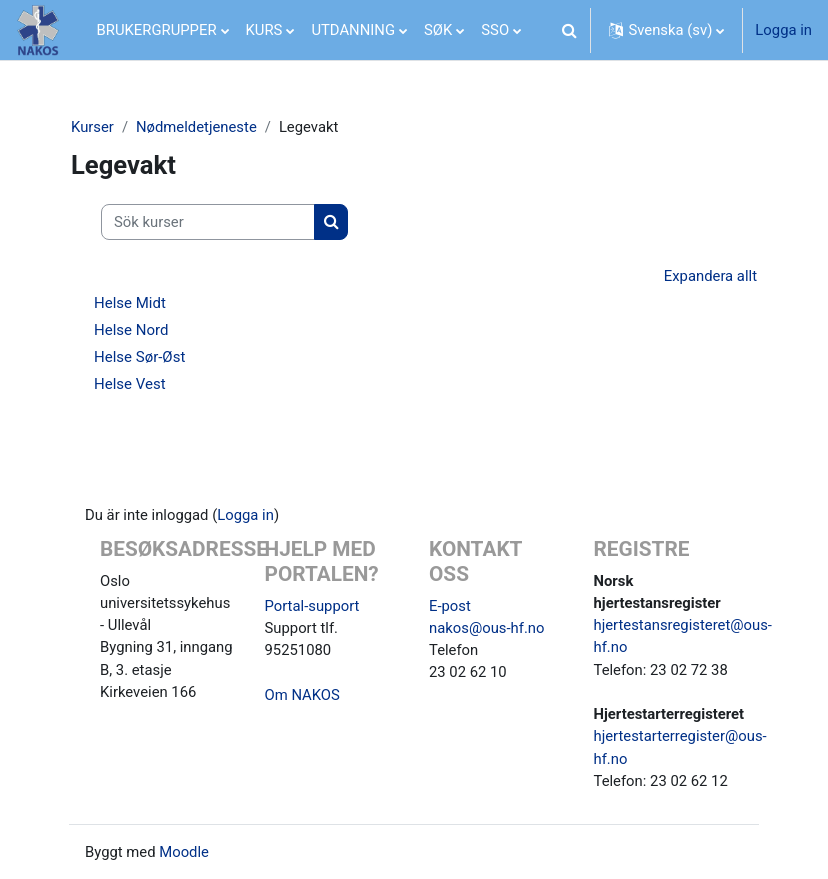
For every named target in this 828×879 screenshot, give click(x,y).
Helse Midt (130, 303)
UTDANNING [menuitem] (353, 30)
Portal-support (312, 606)
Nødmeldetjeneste (196, 127)
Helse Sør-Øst (139, 357)
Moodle (184, 852)
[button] (569, 30)
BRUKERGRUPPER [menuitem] (157, 30)
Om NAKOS (302, 695)
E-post (450, 606)
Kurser (92, 127)
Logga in (783, 30)
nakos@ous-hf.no (486, 628)
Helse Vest (130, 384)
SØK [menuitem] (438, 30)
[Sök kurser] (208, 222)
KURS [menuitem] (264, 30)
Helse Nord (131, 330)
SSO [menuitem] (495, 30)
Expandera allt (710, 276)
